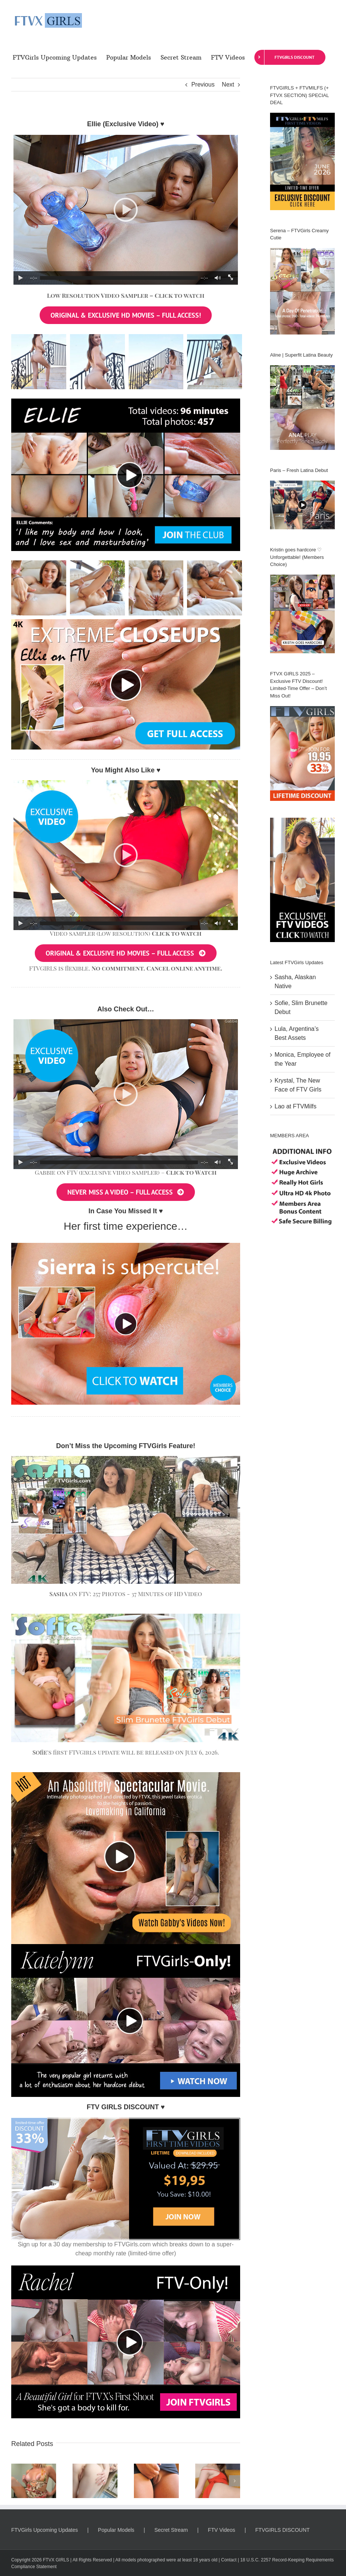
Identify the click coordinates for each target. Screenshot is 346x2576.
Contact (228, 2560)
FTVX (49, 2560)
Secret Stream (171, 2530)
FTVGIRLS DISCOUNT (282, 2530)
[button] (16, 2480)
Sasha (58, 1594)
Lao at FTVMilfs (295, 1106)
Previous (202, 84)
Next (228, 84)
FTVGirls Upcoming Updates (44, 2530)
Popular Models (116, 2530)
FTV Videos (221, 2530)
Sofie (40, 1752)
